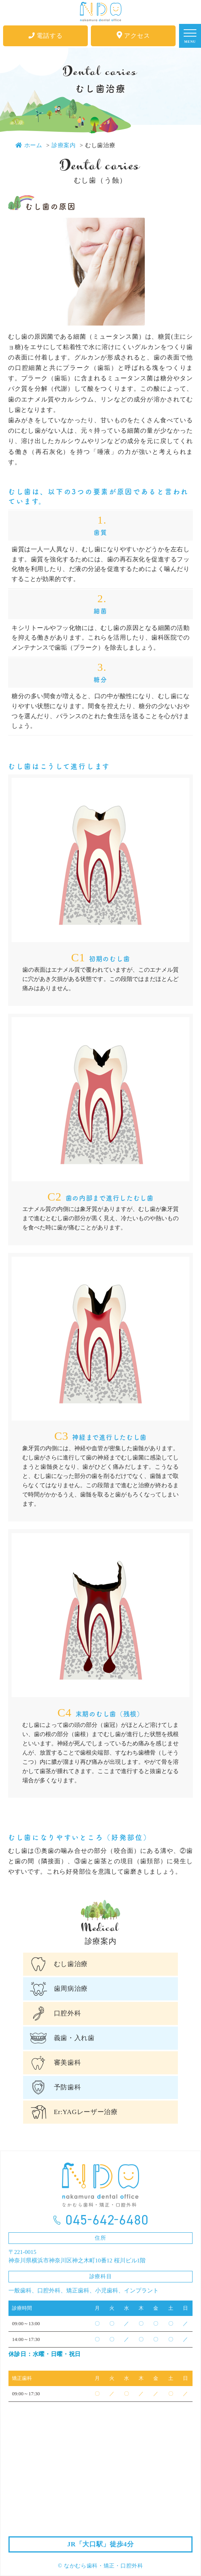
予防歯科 (67, 2087)
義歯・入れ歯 (74, 2038)
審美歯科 (67, 2062)
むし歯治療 (71, 1964)
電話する (45, 35)
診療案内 (64, 145)
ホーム (28, 145)
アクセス (133, 35)
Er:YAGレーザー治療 (86, 2112)
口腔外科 (67, 2013)
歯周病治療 (71, 1988)
